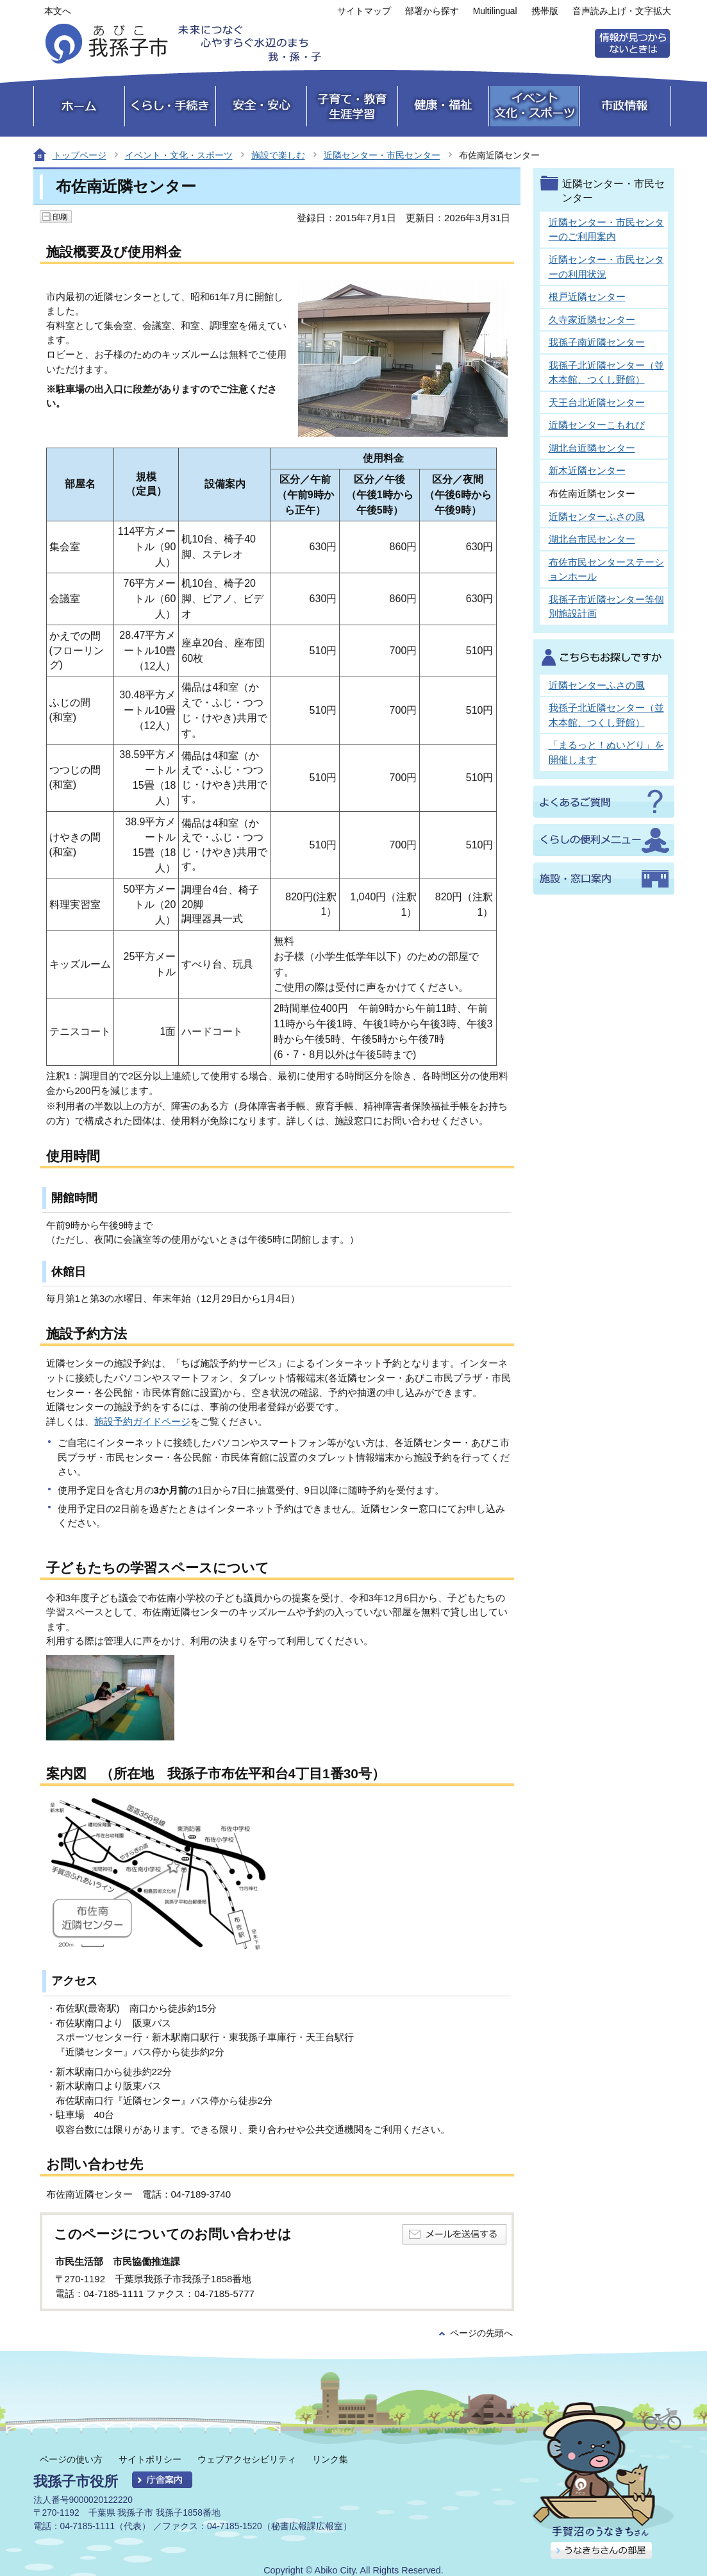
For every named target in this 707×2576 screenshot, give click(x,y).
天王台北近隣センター (597, 402)
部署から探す (432, 11)
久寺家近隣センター (592, 319)
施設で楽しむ (278, 155)
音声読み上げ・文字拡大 (621, 11)
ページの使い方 (71, 2459)
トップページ (79, 155)
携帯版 (544, 11)
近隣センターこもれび (597, 424)
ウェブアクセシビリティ (246, 2459)
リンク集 (330, 2459)
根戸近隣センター (587, 296)
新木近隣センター (587, 470)
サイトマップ (364, 11)
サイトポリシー (150, 2459)
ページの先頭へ (481, 2333)
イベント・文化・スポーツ (179, 155)
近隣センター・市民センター (382, 155)
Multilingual (495, 11)
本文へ (57, 11)
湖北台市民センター (592, 539)
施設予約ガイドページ (142, 1421)
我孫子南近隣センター (597, 342)
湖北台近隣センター (592, 447)
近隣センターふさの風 (597, 516)
